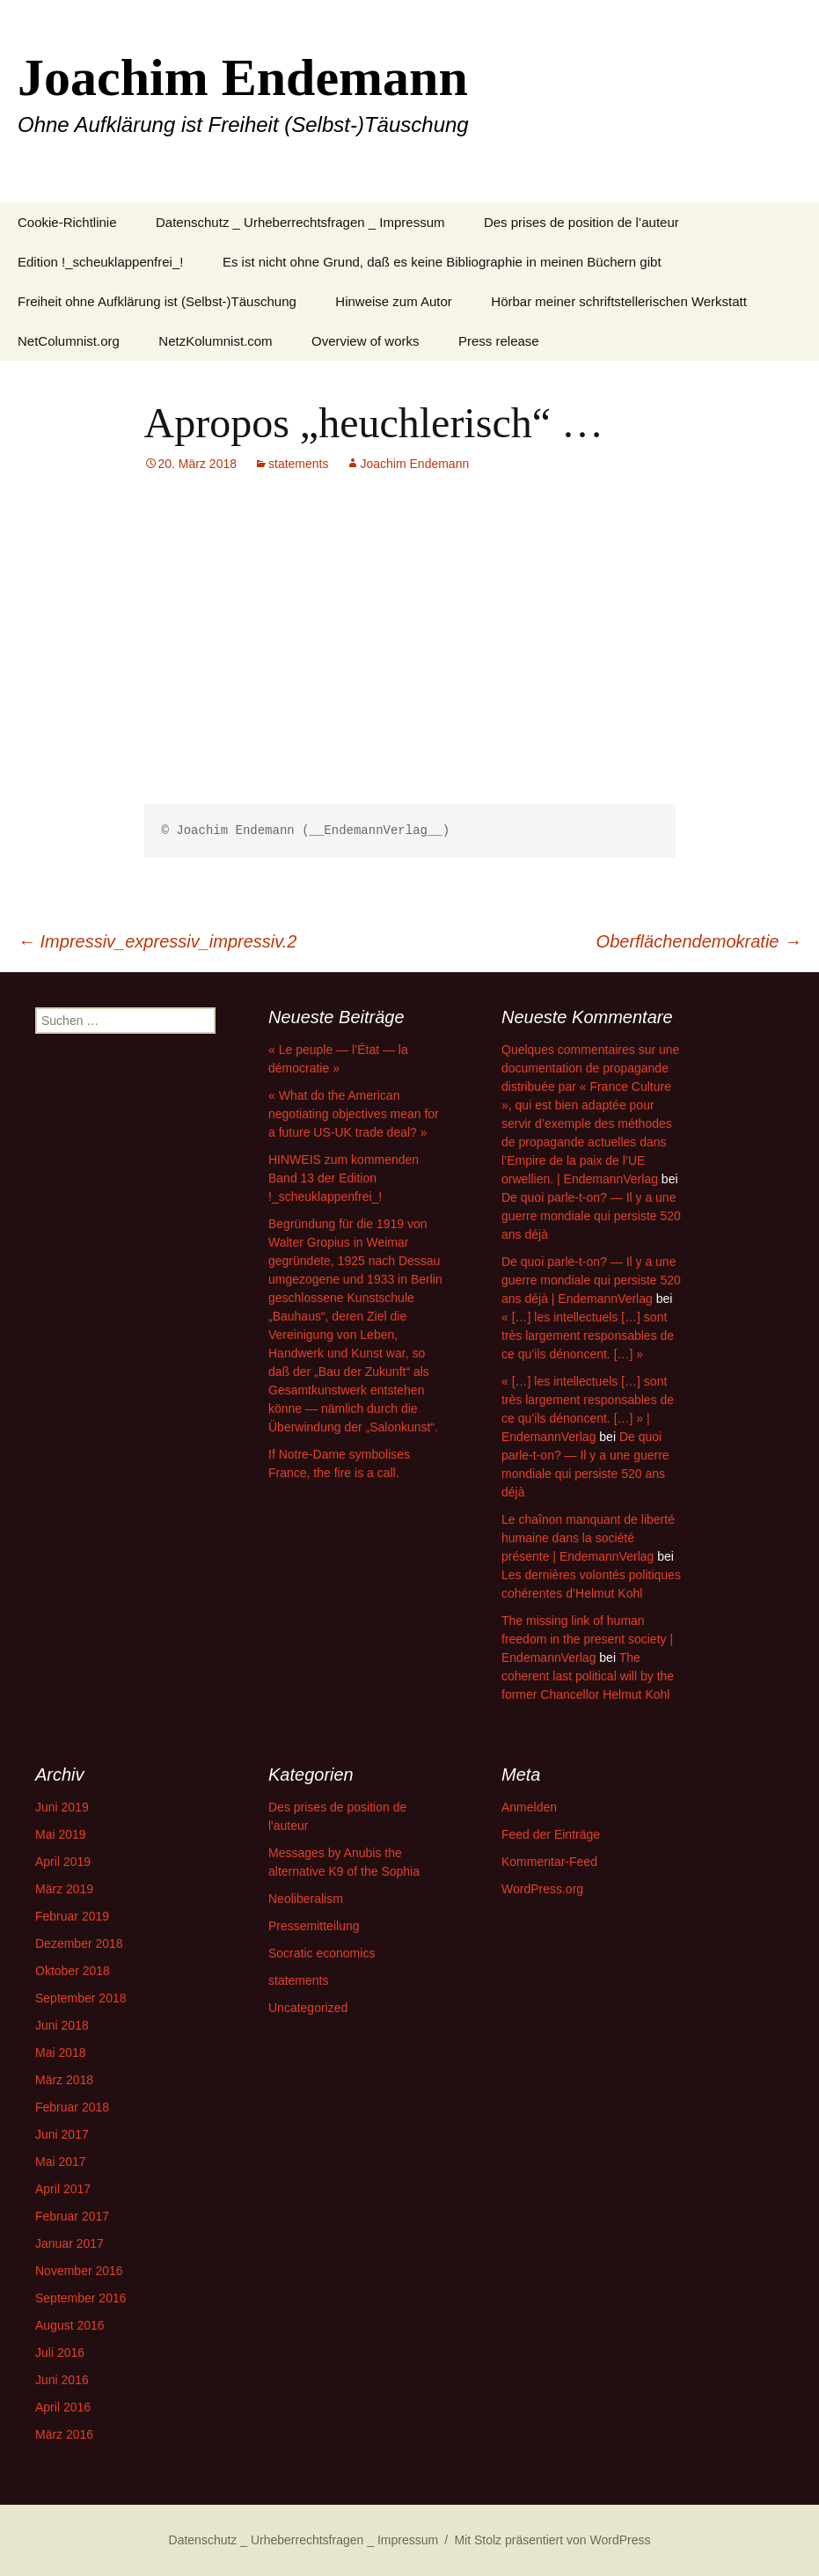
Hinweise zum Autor (393, 301)
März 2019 (64, 1889)
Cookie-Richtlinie (67, 222)
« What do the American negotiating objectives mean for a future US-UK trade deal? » (353, 1113)
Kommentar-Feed (549, 1862)
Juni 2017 (62, 2134)
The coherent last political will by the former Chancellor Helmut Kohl (587, 1675)
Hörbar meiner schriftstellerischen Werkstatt (619, 301)
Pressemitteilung (314, 1926)
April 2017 (63, 2189)
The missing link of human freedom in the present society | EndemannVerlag (587, 1639)
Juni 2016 (62, 2380)
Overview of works (365, 340)
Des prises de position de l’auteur (581, 222)
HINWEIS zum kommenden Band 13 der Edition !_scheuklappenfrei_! (343, 1178)
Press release (498, 340)
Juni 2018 (62, 2025)
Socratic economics (321, 1953)
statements (298, 464)
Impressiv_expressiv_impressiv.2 (157, 941)
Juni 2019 (62, 1807)
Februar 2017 (72, 2216)
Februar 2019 (72, 1916)
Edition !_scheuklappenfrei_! (100, 261)
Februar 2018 (72, 2107)
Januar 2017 (69, 2243)
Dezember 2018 (79, 1943)
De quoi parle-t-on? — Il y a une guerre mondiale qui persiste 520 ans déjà (591, 1215)
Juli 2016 (59, 2352)
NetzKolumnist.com (215, 340)
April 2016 (63, 2407)
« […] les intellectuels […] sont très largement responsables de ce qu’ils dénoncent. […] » (587, 1335)
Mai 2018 (60, 2052)
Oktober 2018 (72, 1971)
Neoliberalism (305, 1899)
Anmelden (529, 1807)
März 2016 (64, 2434)
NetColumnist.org (69, 340)
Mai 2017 (60, 2162)
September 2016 (81, 2298)
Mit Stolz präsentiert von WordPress (552, 2540)
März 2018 (64, 2080)
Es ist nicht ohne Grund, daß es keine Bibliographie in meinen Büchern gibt (442, 261)
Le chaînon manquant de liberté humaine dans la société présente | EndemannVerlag (588, 1537)
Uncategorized (307, 2008)
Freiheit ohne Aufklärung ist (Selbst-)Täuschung (157, 301)
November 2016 (79, 2271)
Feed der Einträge (550, 1834)
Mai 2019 (60, 1834)
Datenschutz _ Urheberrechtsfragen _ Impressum (300, 222)
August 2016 (70, 2325)
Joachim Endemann (414, 464)
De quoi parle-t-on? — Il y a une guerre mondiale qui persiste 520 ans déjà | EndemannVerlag (591, 1280)
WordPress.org (542, 1889)
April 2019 (63, 1862)
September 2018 (81, 1998)
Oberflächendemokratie (698, 941)
